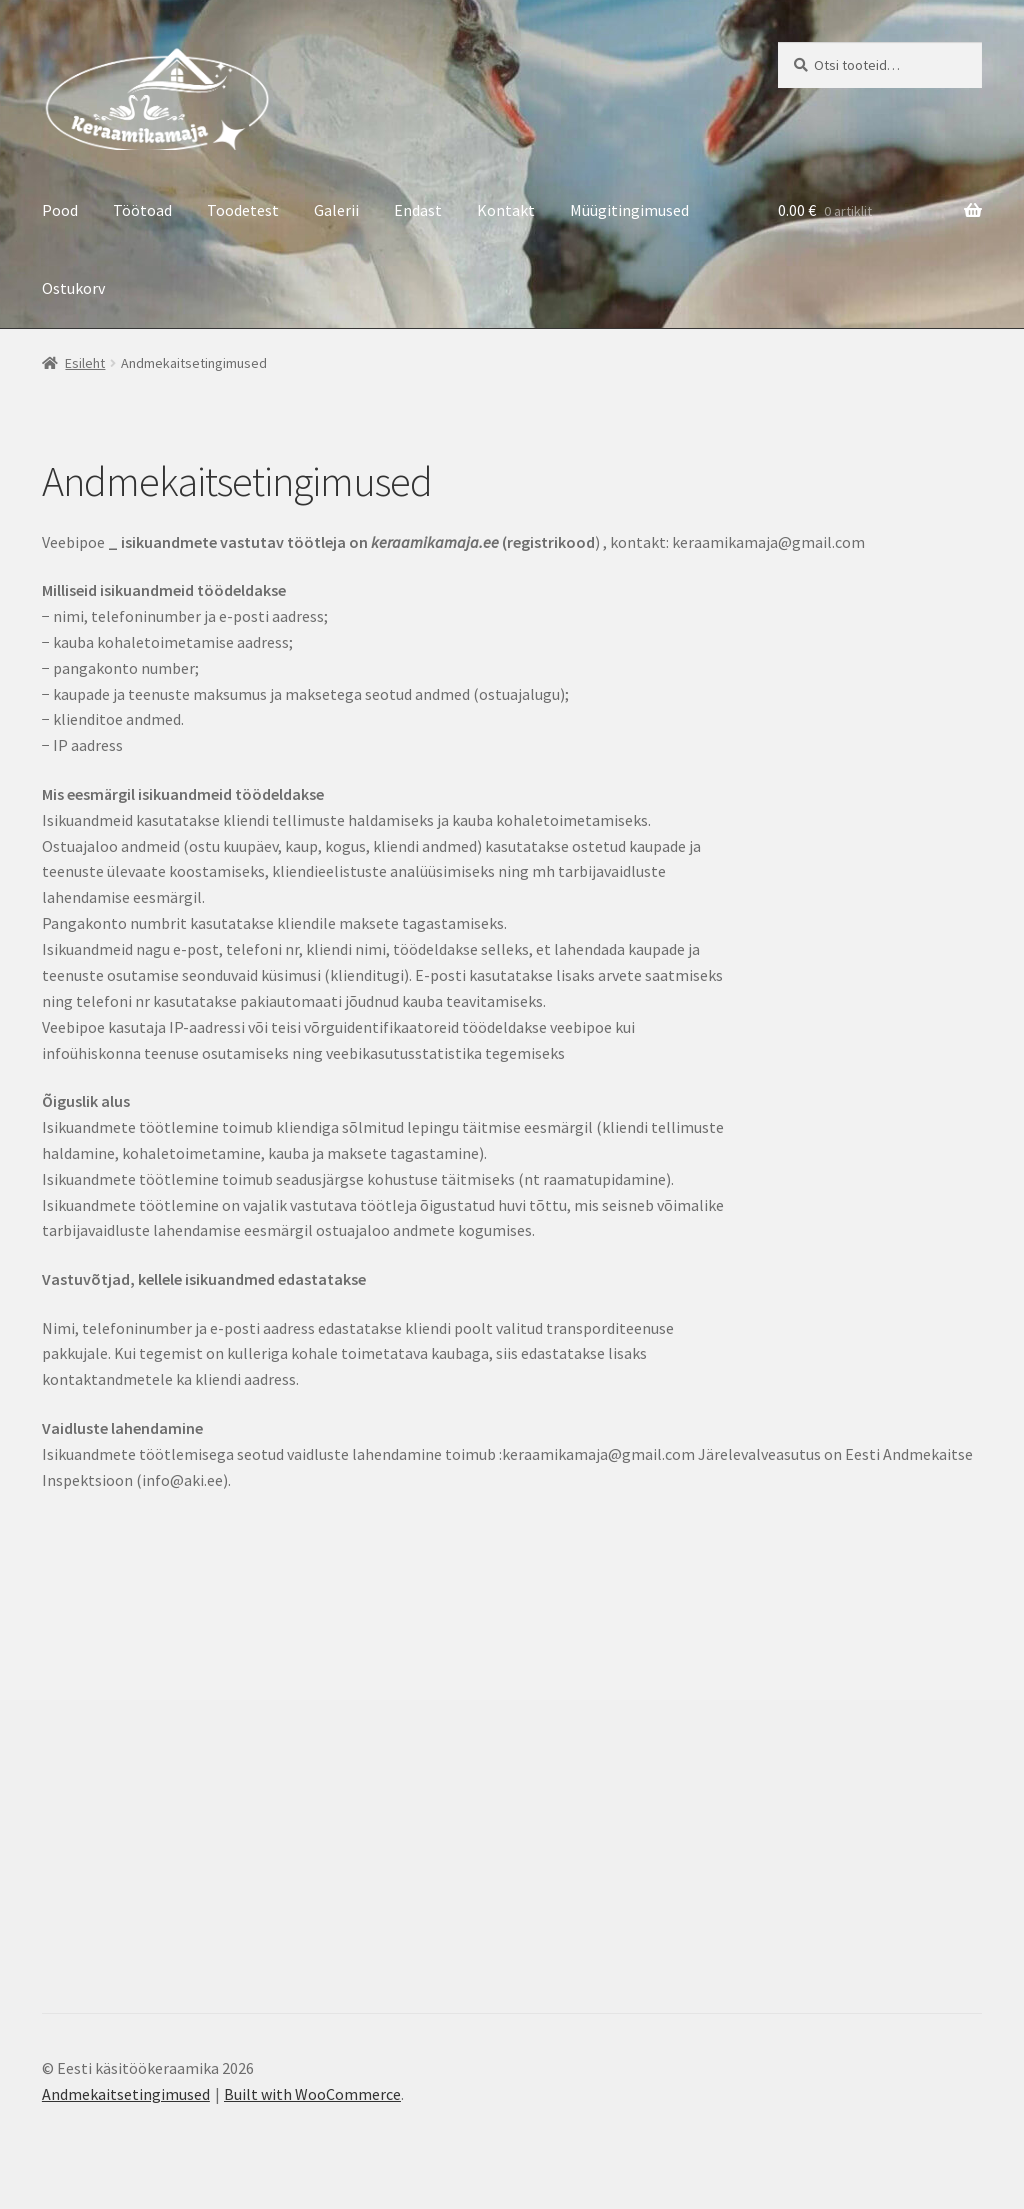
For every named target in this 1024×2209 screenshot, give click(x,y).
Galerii (336, 210)
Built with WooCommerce (312, 2094)
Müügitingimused (629, 210)
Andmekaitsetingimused (126, 2094)
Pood (60, 210)
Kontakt (506, 210)
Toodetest (243, 210)
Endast (418, 210)
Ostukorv (73, 288)
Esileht (85, 363)
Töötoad (142, 210)
